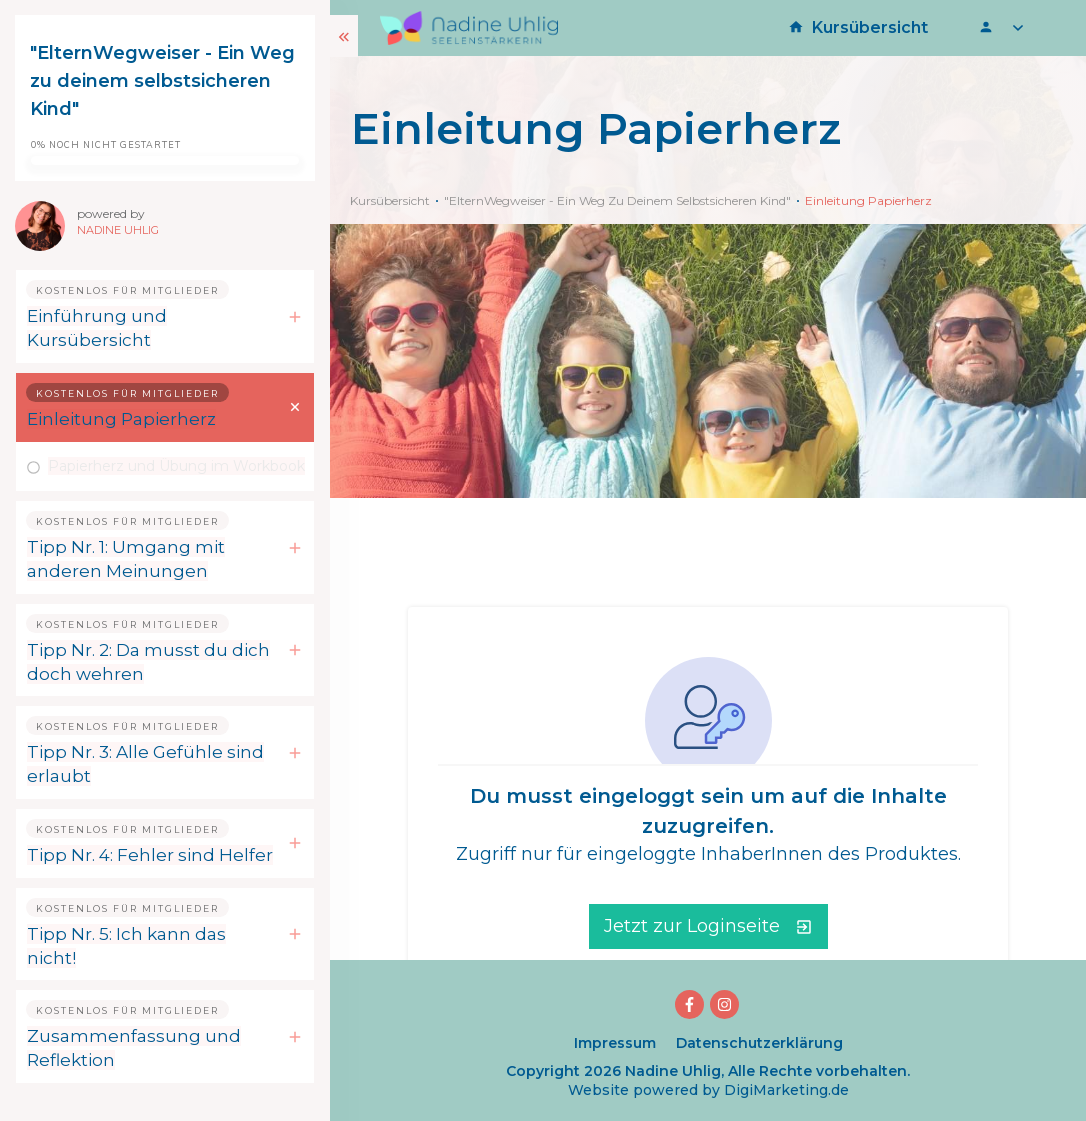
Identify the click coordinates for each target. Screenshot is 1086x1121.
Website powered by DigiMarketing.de (708, 1090)
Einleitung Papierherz (121, 419)
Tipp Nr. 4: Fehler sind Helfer (150, 855)
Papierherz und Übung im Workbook (176, 466)
